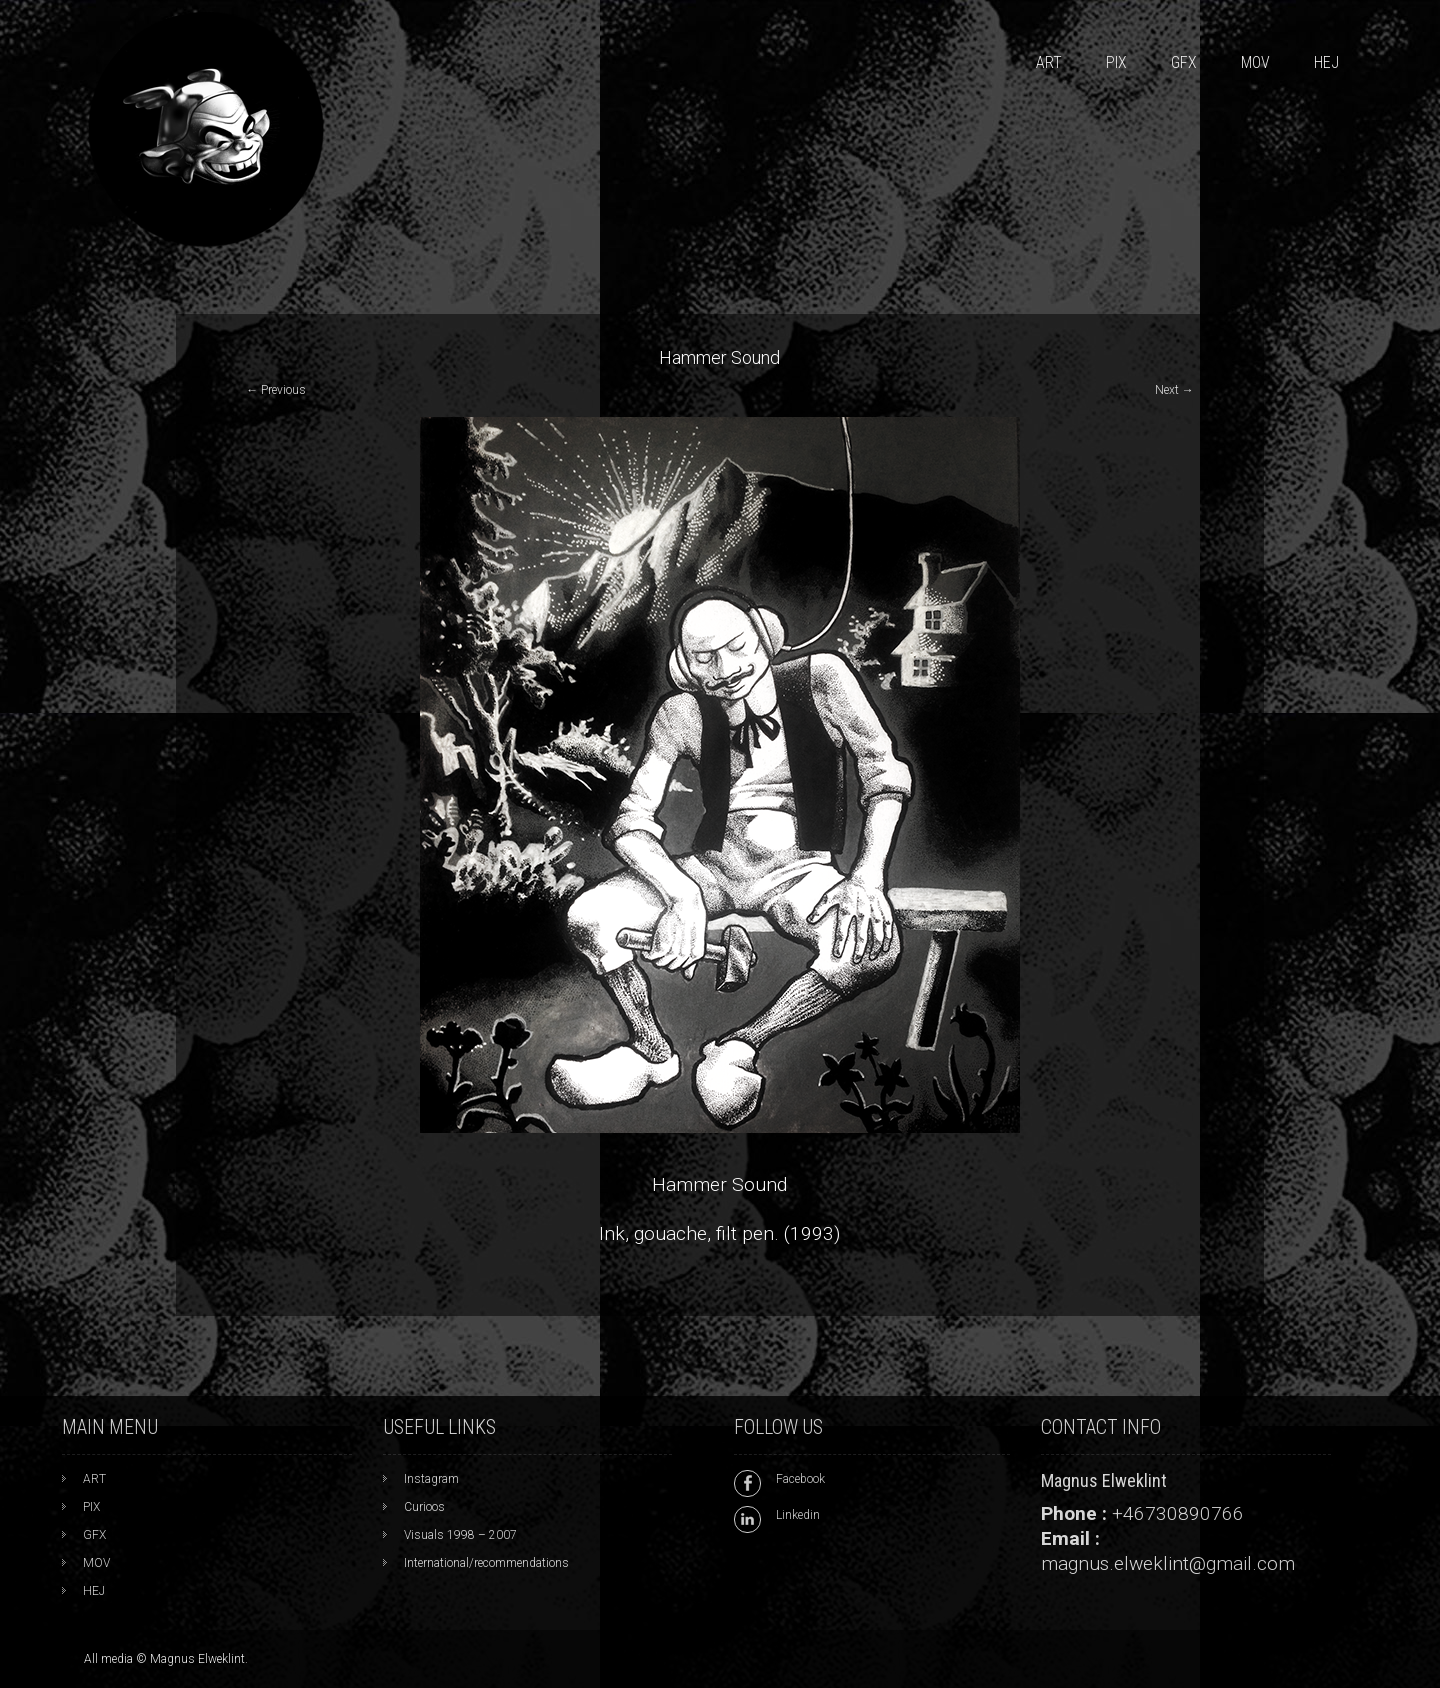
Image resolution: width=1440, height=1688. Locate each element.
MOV (1255, 62)
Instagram (431, 1479)
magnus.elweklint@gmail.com (1168, 1563)
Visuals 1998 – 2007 (460, 1535)
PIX (1116, 62)
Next (1174, 390)
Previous (276, 390)
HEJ (1326, 62)
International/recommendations (486, 1563)
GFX (1184, 62)
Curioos (424, 1507)
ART (1049, 62)
